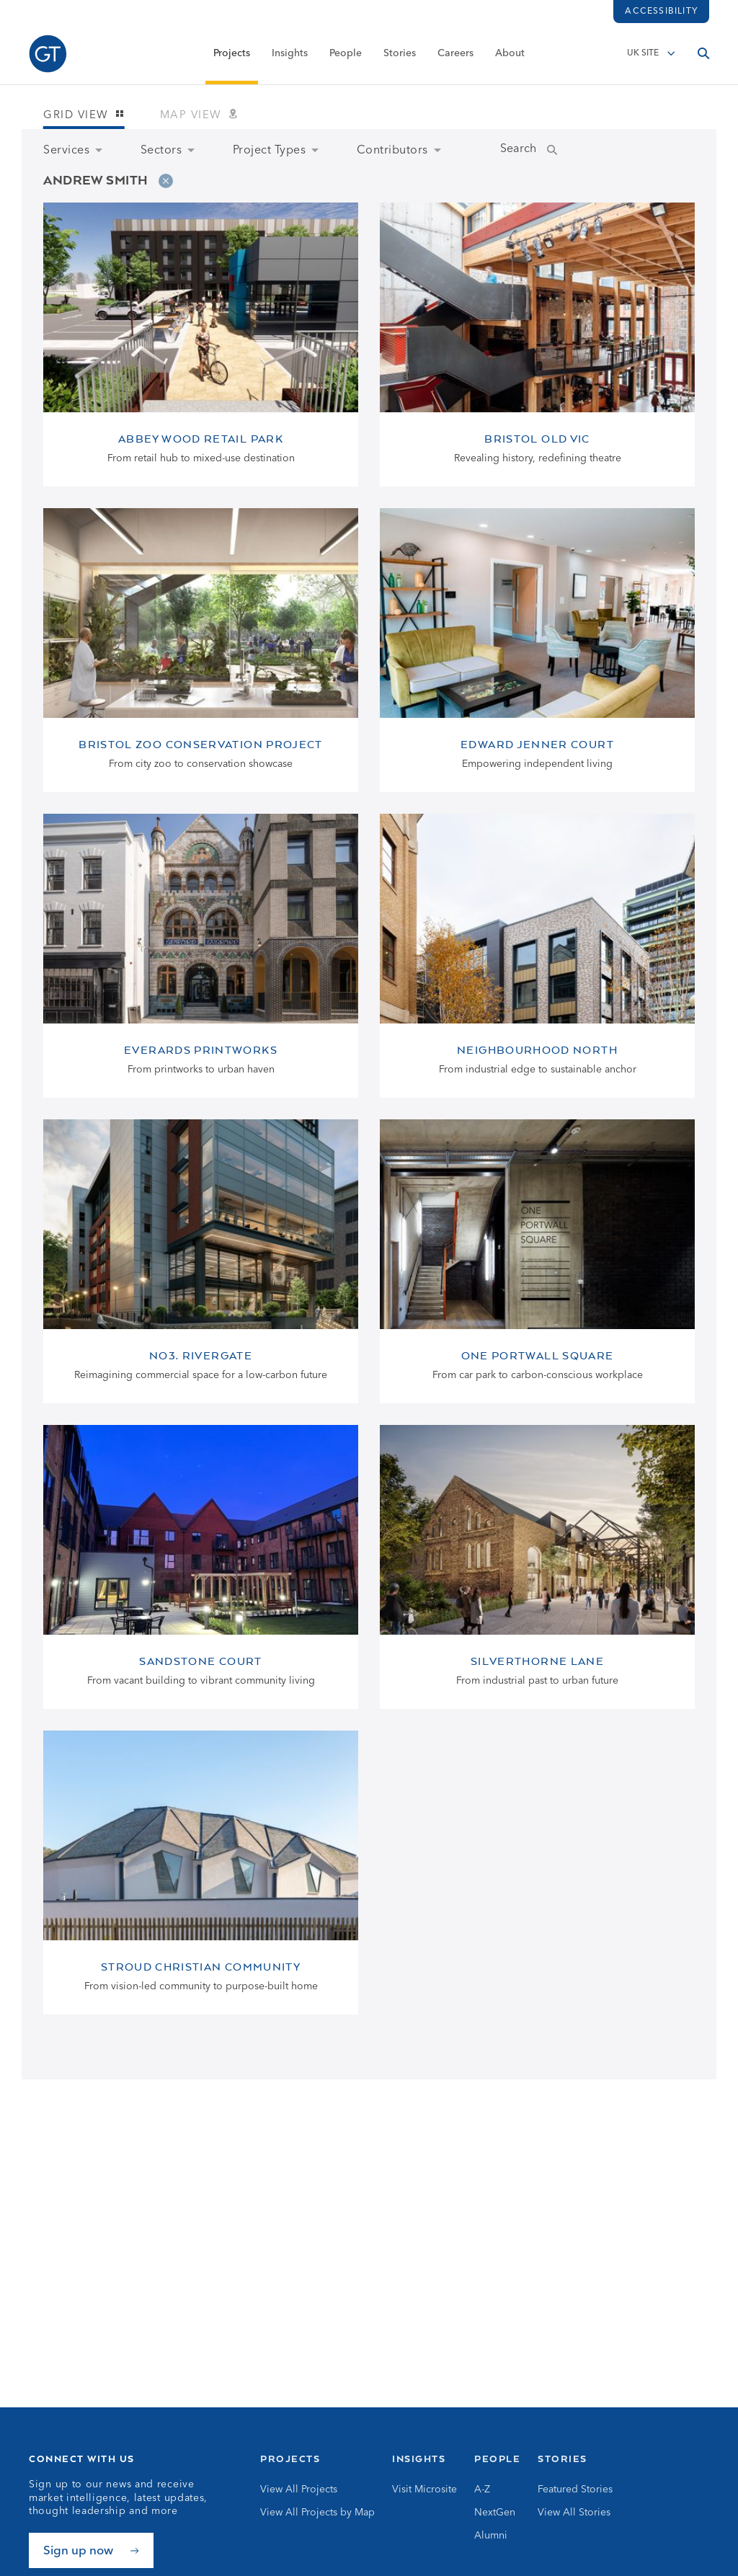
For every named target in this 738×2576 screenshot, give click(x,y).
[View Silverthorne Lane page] (537, 1567)
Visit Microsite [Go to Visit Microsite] (424, 2489)
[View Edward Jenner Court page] (537, 650)
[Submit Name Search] (566, 150)
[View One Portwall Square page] (537, 1261)
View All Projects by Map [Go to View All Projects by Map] (317, 2513)
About (510, 55)
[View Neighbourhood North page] (537, 956)
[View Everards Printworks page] (200, 956)
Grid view (84, 115)
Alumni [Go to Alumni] (490, 2536)
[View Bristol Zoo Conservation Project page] (200, 650)
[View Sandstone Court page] (200, 1567)
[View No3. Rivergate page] (200, 1261)
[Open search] (703, 55)
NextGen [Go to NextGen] (494, 2513)
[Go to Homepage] (48, 56)
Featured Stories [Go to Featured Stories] (575, 2489)
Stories (399, 55)
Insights (290, 55)
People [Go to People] (497, 2458)
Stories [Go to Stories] (562, 2458)
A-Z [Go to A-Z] (482, 2489)
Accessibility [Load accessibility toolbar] (661, 11)
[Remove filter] (166, 181)
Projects (231, 55)
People (345, 55)
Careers (455, 55)
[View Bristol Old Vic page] (537, 345)
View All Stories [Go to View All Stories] (574, 2513)
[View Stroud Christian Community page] (200, 1873)
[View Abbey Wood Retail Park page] (200, 345)
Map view (199, 115)
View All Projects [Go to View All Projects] (298, 2489)
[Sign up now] (91, 2550)
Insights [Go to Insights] (418, 2458)
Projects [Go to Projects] (290, 2458)
